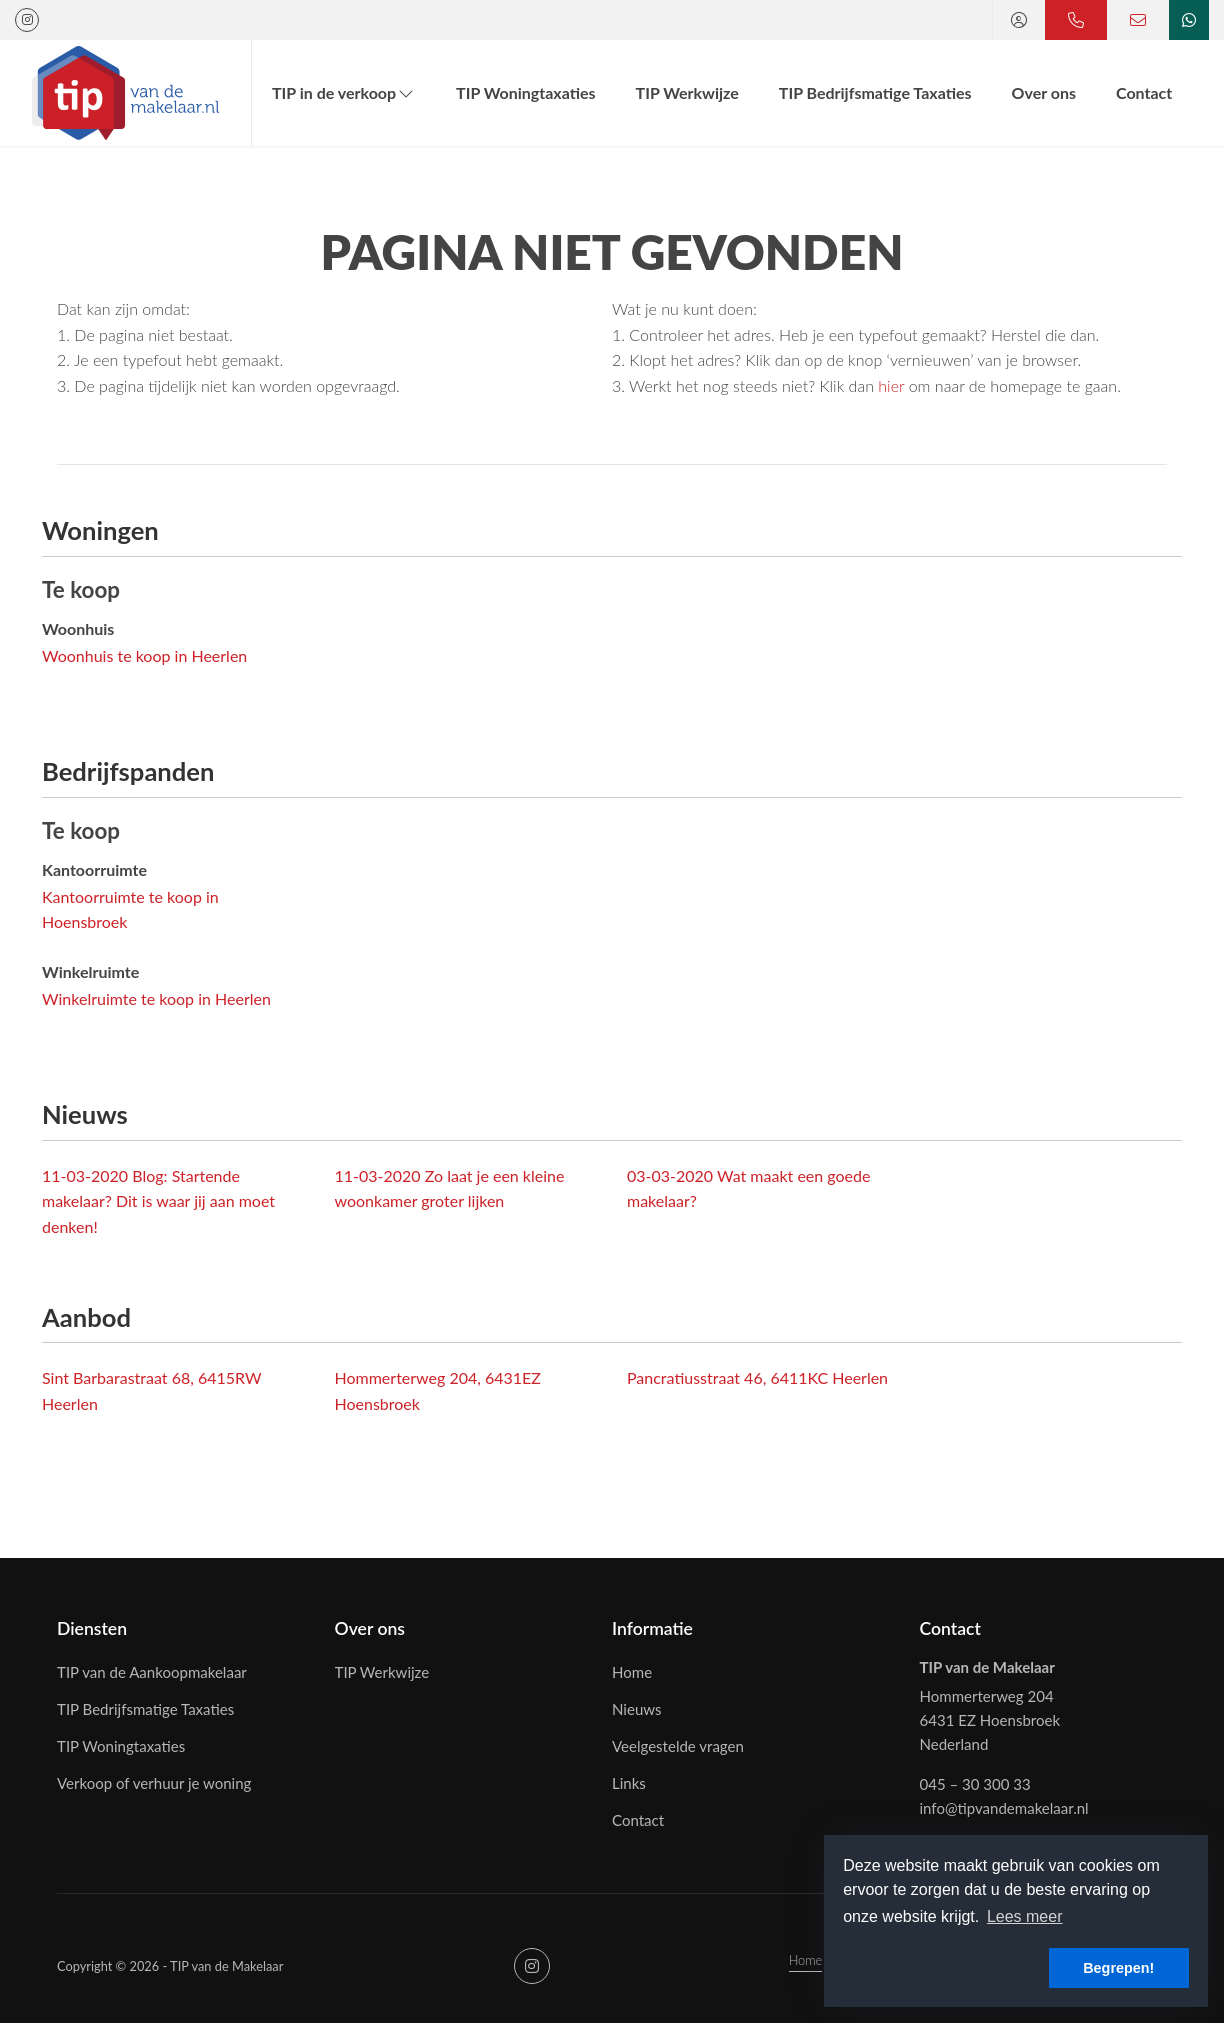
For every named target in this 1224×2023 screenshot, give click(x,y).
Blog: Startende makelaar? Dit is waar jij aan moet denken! (158, 1201)
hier (891, 385)
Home (806, 1960)
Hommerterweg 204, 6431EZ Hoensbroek (438, 1390)
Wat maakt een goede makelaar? (748, 1188)
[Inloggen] (1019, 20)
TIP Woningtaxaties (525, 92)
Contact (1144, 92)
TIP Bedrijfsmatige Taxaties (875, 92)
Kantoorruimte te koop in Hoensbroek (130, 909)
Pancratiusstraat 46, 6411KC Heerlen (757, 1377)
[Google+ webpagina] (27, 20)
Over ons (1044, 92)
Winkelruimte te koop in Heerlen (156, 998)
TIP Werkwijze (687, 92)
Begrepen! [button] (1118, 1968)
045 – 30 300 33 (975, 1784)
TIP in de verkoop (344, 92)
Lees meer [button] (1025, 1916)
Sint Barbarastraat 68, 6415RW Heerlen (151, 1390)
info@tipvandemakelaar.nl (1004, 1808)
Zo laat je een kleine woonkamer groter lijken (450, 1188)
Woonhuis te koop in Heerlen (144, 655)
